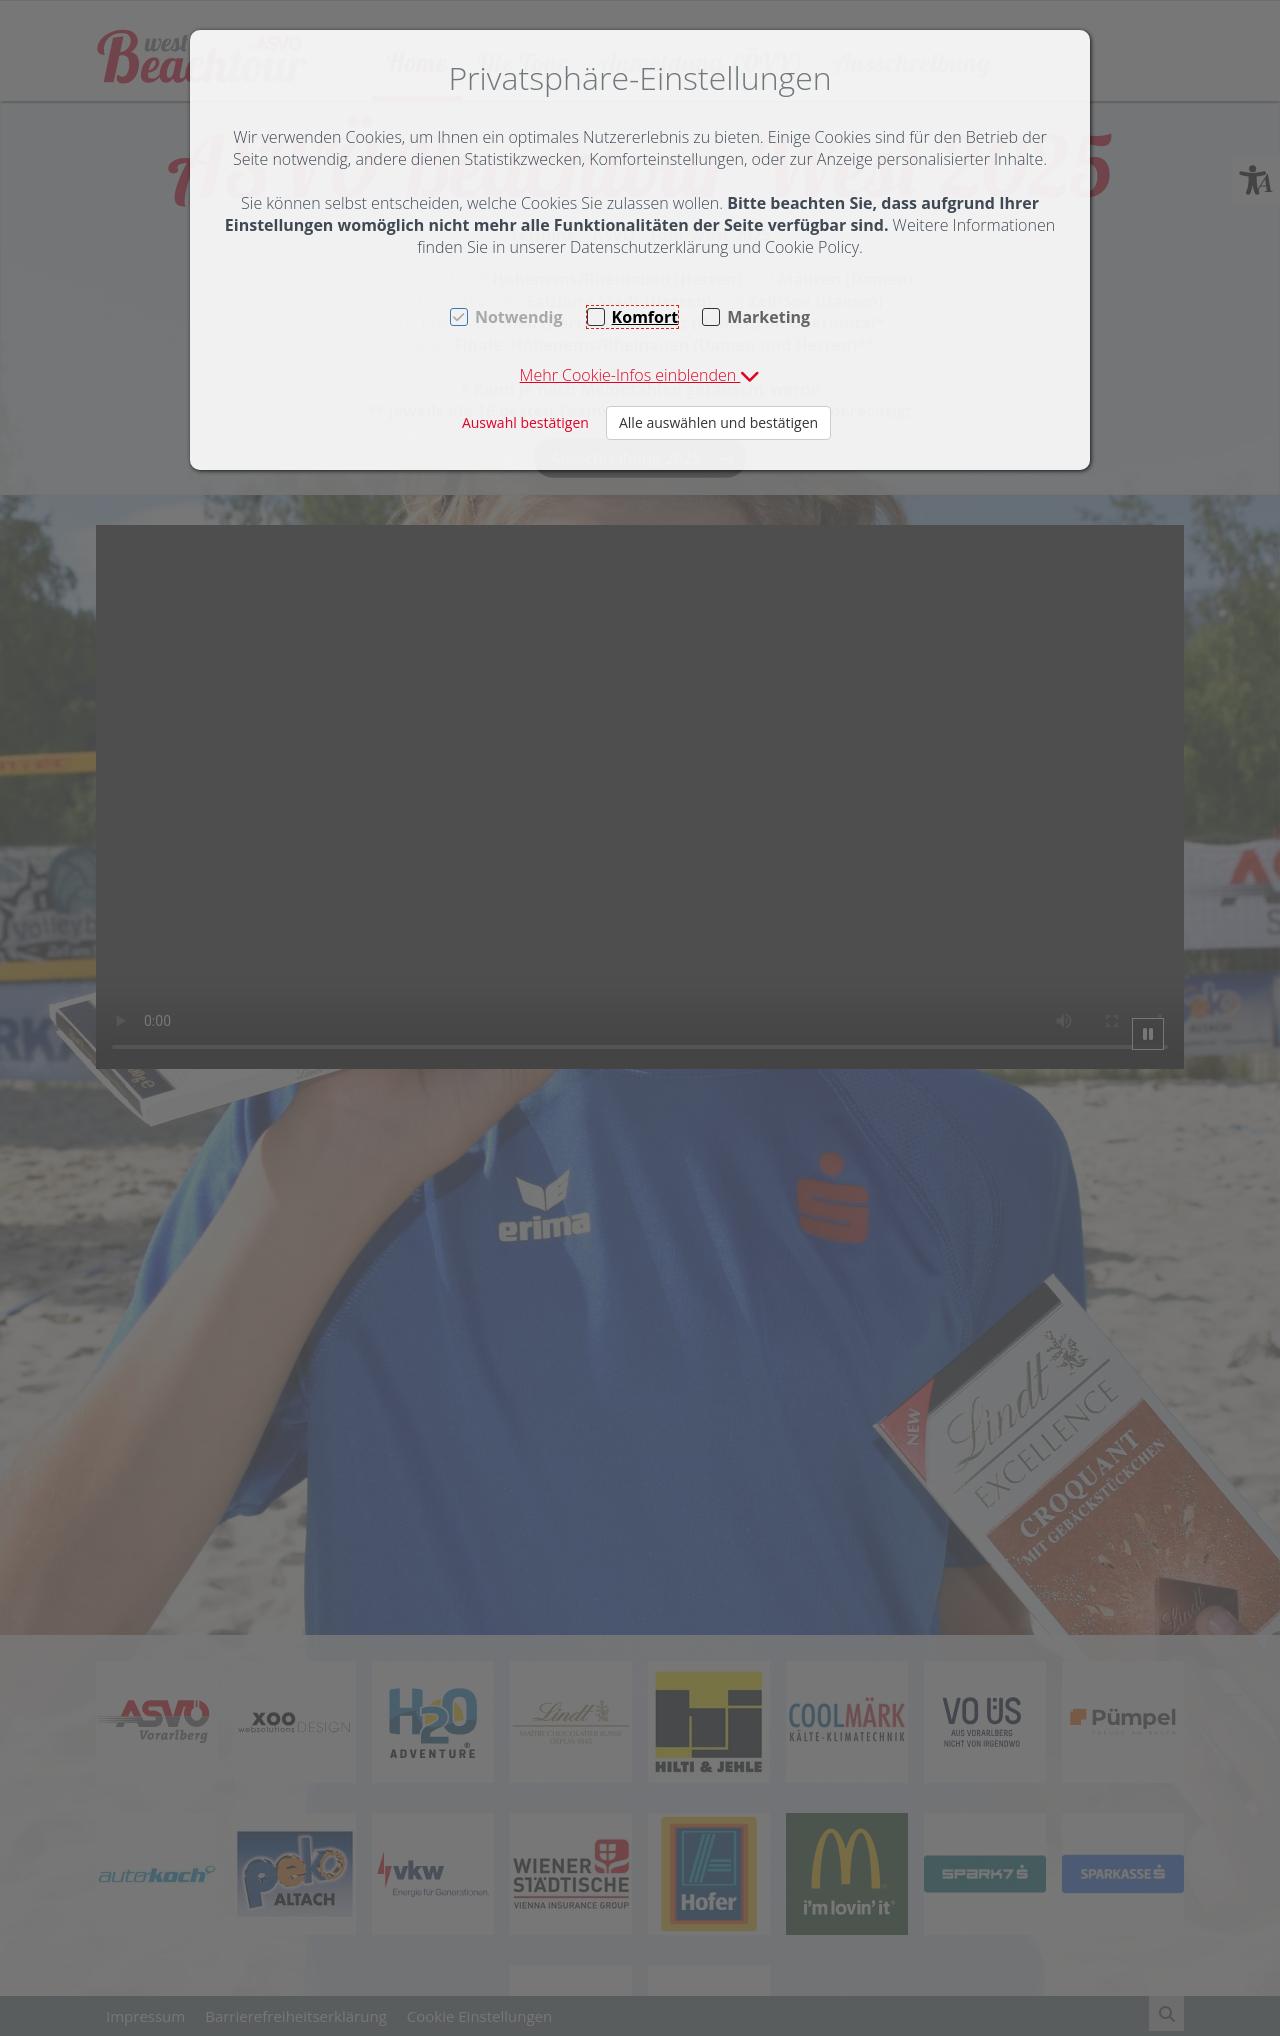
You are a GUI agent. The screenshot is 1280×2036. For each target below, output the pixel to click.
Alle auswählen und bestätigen (718, 422)
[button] (640, 375)
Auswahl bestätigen (525, 422)
